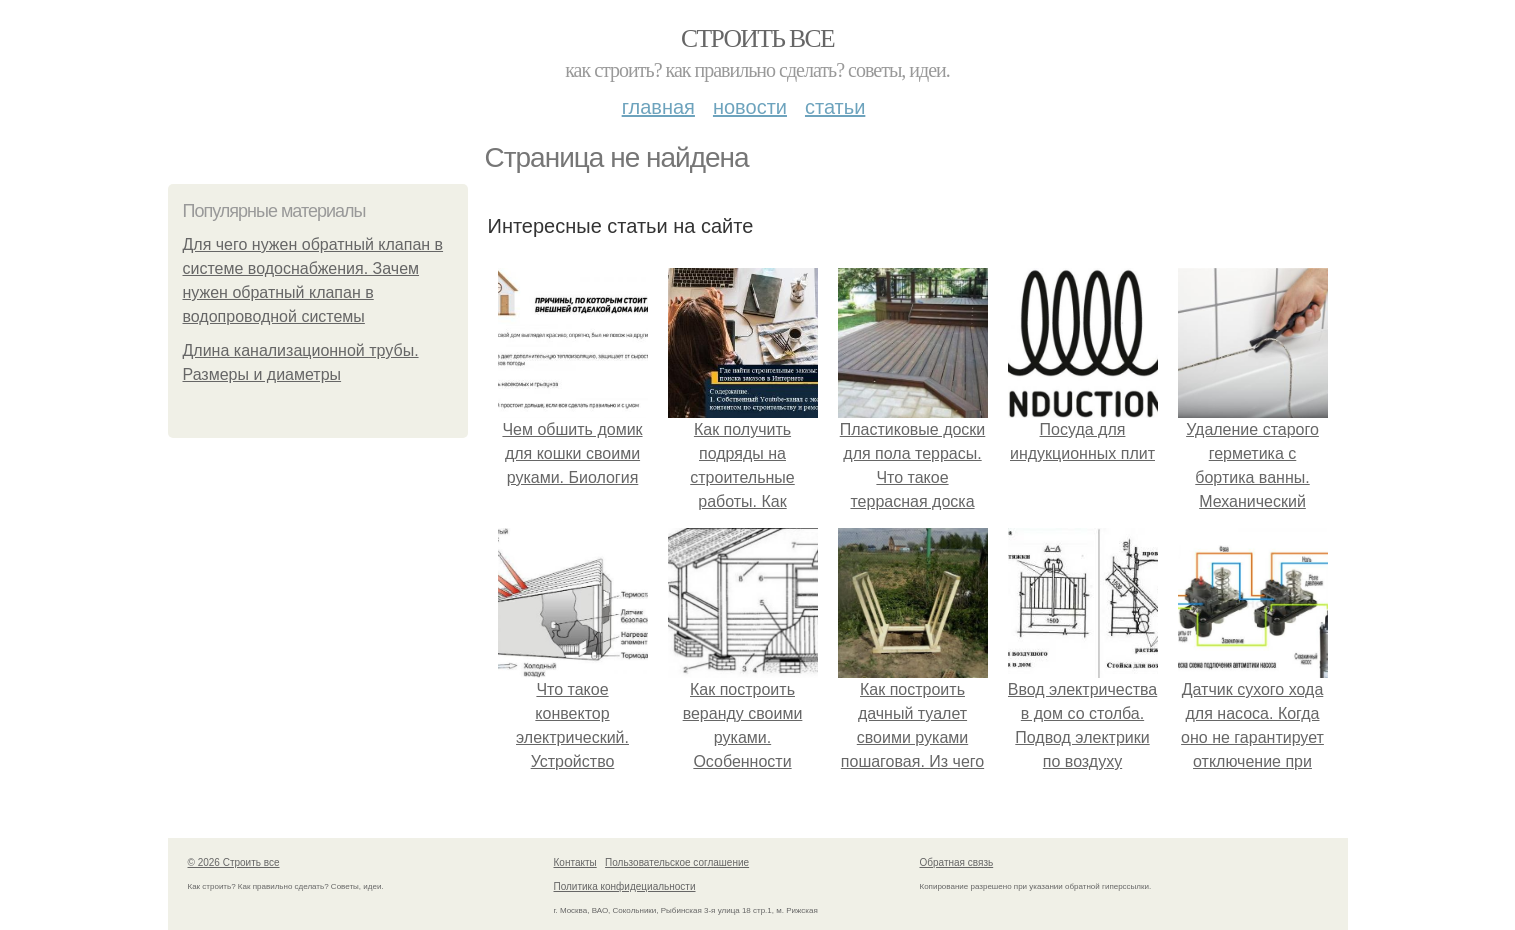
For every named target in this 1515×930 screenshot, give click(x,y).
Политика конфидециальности (625, 886)
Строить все (757, 38)
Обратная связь (957, 862)
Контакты (575, 862)
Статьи (835, 107)
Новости (750, 107)
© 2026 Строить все (234, 862)
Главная (658, 107)
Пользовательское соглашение (677, 862)
